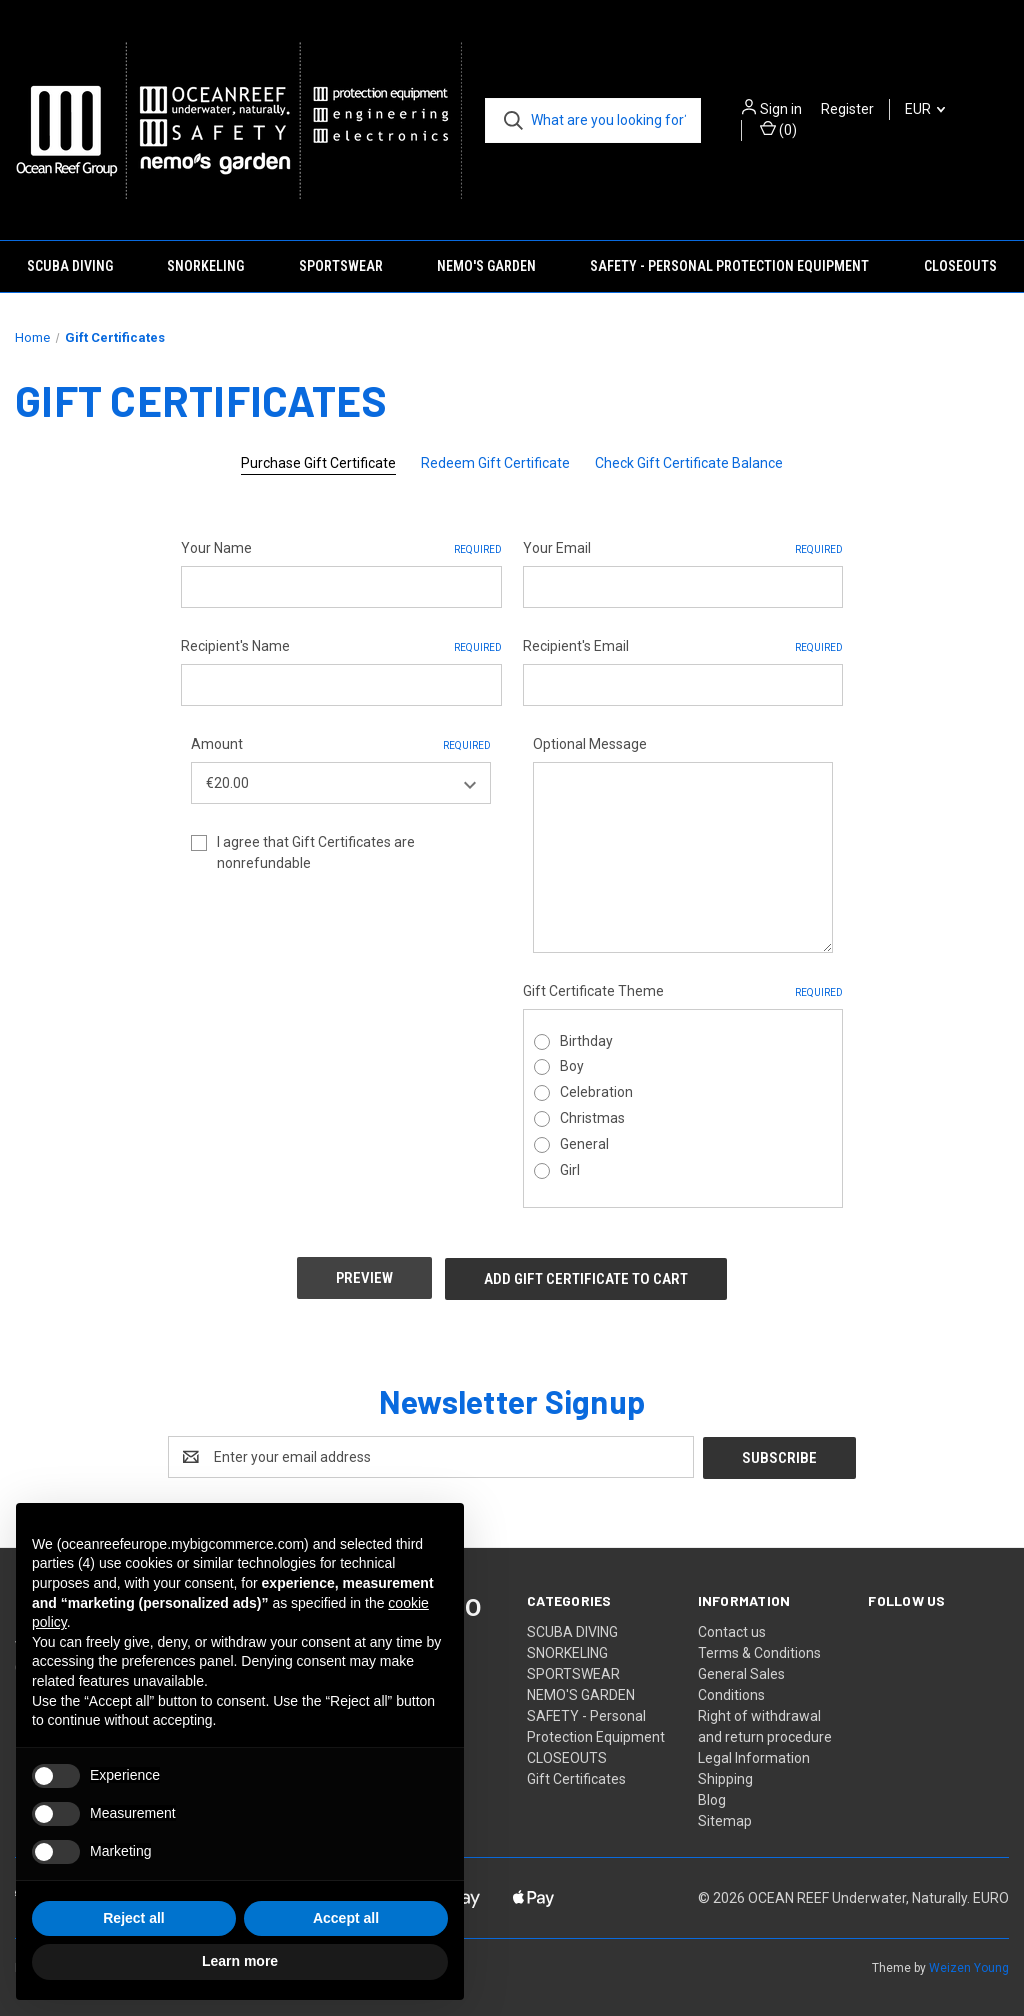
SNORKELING (205, 266)
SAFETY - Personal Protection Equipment (729, 266)
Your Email (683, 549)
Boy (572, 1066)
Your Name (341, 549)
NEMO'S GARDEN (486, 266)
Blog (712, 1797)
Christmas (592, 1118)
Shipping (725, 1776)
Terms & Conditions (759, 1650)
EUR (925, 109)
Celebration (596, 1092)
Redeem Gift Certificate (495, 463)
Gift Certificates (576, 1776)
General (584, 1144)
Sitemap (725, 1818)
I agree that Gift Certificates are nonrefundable (316, 852)
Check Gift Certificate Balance (689, 463)
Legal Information (754, 1755)
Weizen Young (969, 1965)
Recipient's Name (341, 647)
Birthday (586, 1041)
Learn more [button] (240, 1961)
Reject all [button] (133, 1918)
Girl (570, 1170)
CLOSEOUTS (960, 266)
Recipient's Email (683, 647)
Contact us (732, 1629)
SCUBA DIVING (70, 266)
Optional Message (590, 744)
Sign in (781, 109)
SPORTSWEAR (341, 266)
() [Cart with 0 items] (778, 129)
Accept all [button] (346, 1918)
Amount (341, 745)
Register (847, 109)
